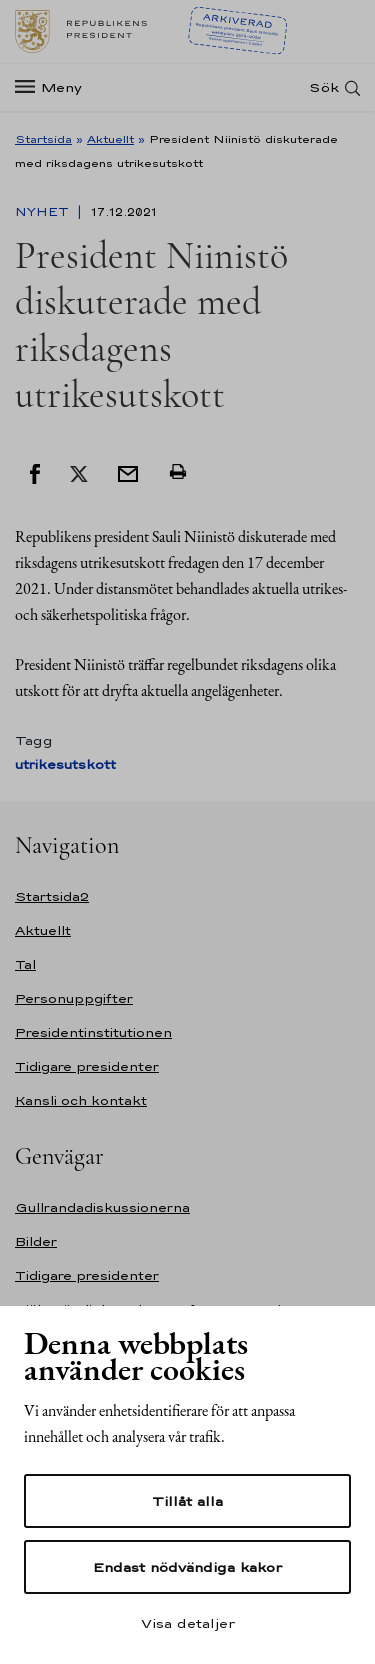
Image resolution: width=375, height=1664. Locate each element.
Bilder (36, 1241)
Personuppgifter (74, 998)
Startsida (43, 139)
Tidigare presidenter (87, 1066)
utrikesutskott (65, 764)
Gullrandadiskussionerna (102, 1207)
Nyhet (44, 212)
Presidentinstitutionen (93, 1032)
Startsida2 (52, 896)
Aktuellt (110, 139)
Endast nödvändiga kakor (187, 1567)
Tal (25, 964)
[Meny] (54, 87)
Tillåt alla (187, 1501)
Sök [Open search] (324, 87)
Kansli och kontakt (81, 1100)
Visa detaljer (188, 1623)
